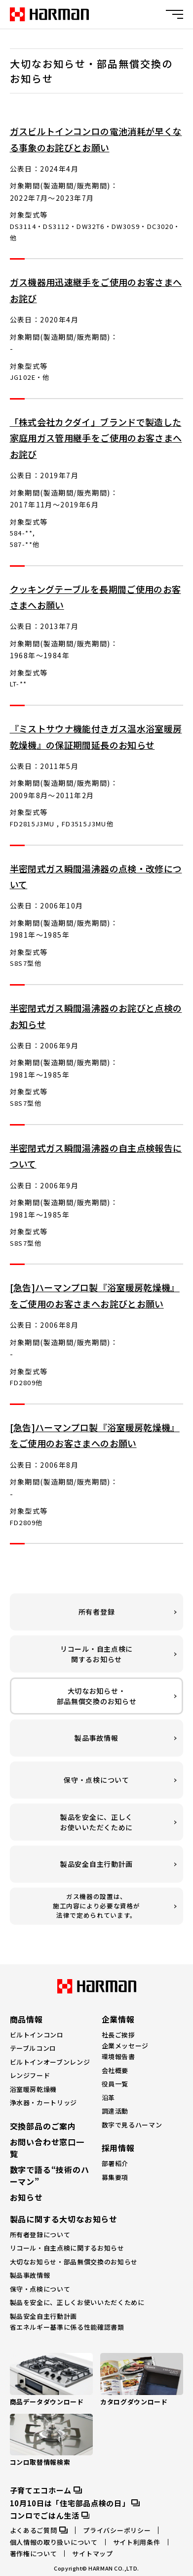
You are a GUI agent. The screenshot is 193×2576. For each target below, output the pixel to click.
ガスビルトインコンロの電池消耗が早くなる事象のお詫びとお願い (96, 139)
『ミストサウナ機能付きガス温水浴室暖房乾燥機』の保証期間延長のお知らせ (96, 736)
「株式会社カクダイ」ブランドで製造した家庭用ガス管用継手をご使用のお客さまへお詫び (96, 437)
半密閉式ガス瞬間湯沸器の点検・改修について (96, 876)
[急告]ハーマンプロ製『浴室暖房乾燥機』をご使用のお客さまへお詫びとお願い (95, 1295)
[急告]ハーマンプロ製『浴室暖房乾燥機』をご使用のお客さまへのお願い (95, 1435)
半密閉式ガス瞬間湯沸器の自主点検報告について (96, 1155)
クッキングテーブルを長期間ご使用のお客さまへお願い (95, 597)
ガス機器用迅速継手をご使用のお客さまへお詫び (96, 289)
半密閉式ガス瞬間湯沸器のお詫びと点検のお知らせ (96, 1015)
